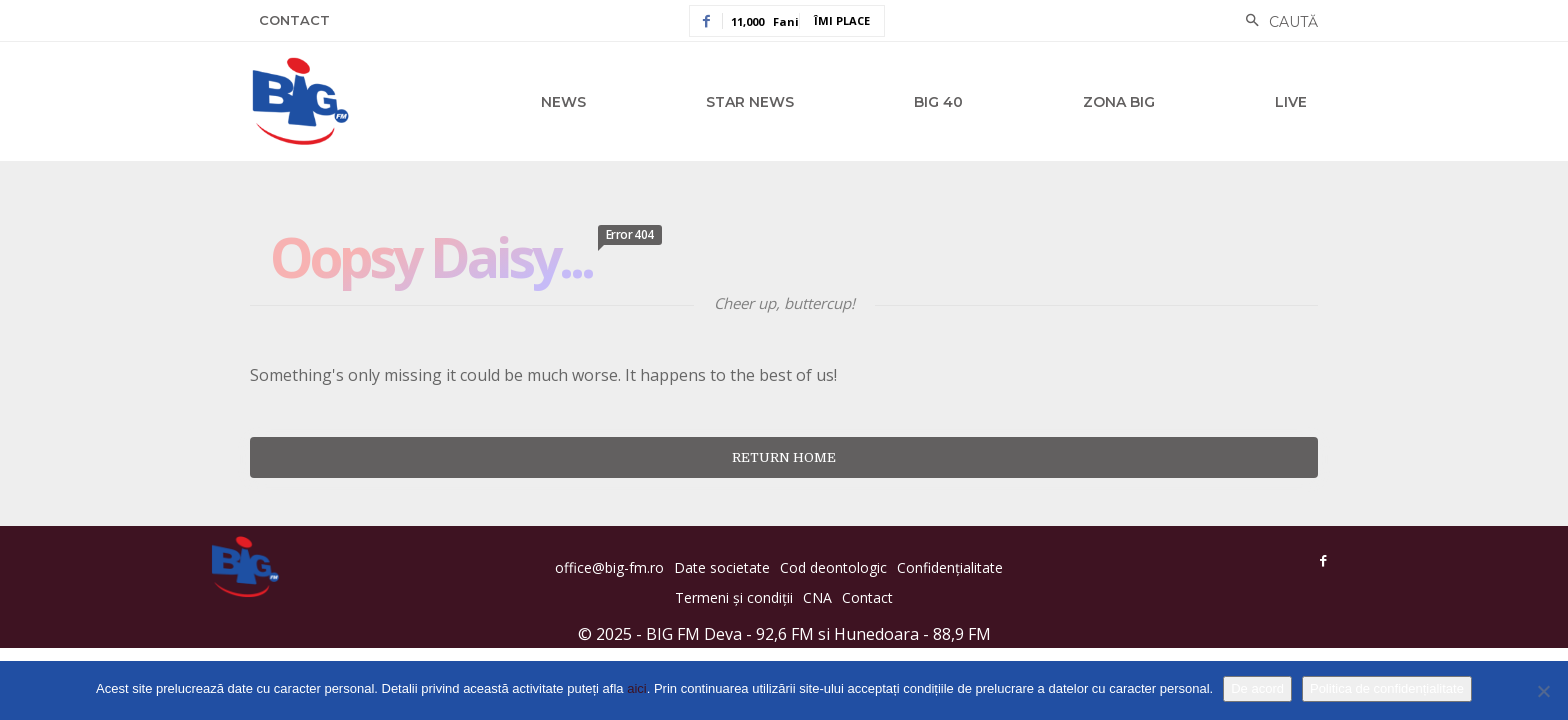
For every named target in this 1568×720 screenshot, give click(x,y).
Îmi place (842, 20)
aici (637, 688)
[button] (1276, 22)
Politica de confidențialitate (1387, 688)
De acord (1257, 688)
